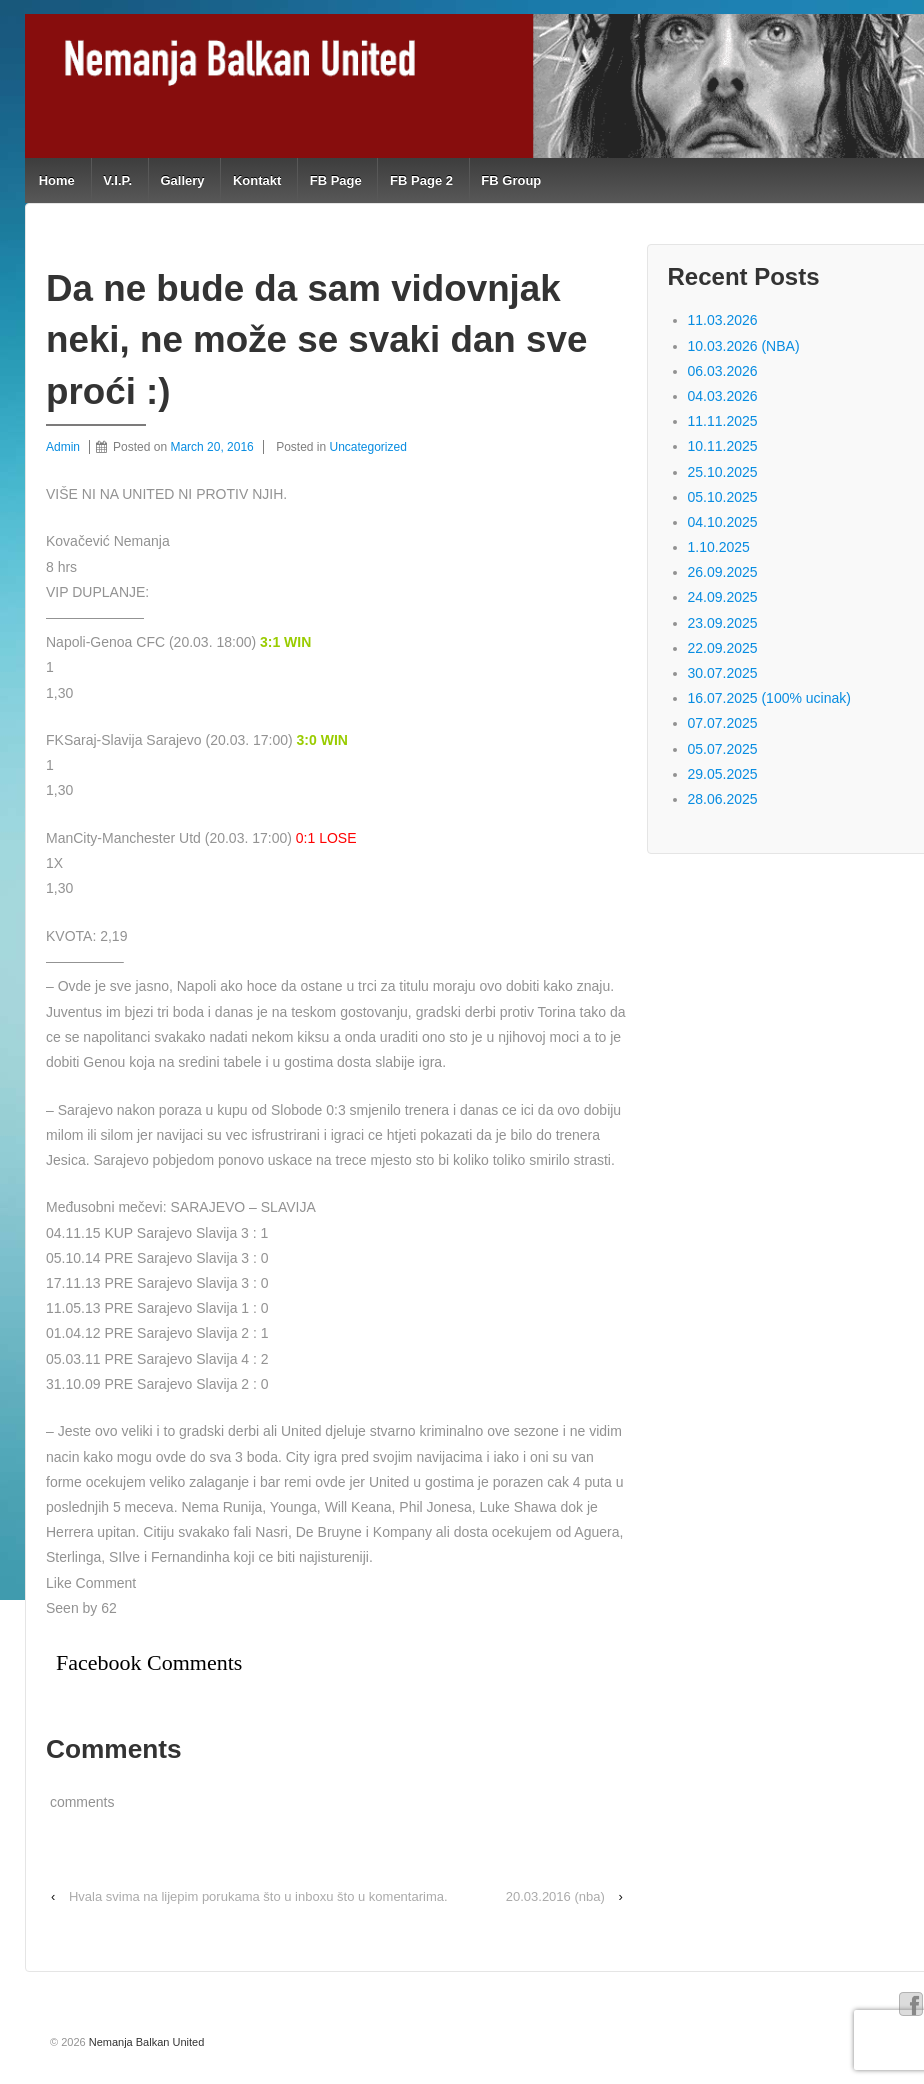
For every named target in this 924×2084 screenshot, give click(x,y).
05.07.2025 (723, 749)
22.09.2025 (723, 648)
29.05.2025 (723, 774)
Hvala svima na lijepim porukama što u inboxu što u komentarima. (258, 1896)
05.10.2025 (723, 497)
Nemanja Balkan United (145, 2042)
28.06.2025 (723, 799)
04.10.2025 (723, 522)
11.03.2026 (723, 320)
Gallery (182, 180)
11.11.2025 (723, 421)
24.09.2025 (723, 597)
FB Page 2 (421, 180)
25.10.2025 (723, 472)
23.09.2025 (723, 623)
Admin (63, 447)
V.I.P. (117, 180)
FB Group (511, 180)
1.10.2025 (719, 547)
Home (57, 180)
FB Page (336, 180)
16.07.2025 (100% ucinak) (769, 698)
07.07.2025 (723, 723)
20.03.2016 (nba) (555, 1896)
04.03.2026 (723, 396)
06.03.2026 (723, 371)
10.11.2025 (723, 446)
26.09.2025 (723, 572)
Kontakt (257, 180)
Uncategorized (368, 447)
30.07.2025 (723, 673)
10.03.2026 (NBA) (744, 346)
